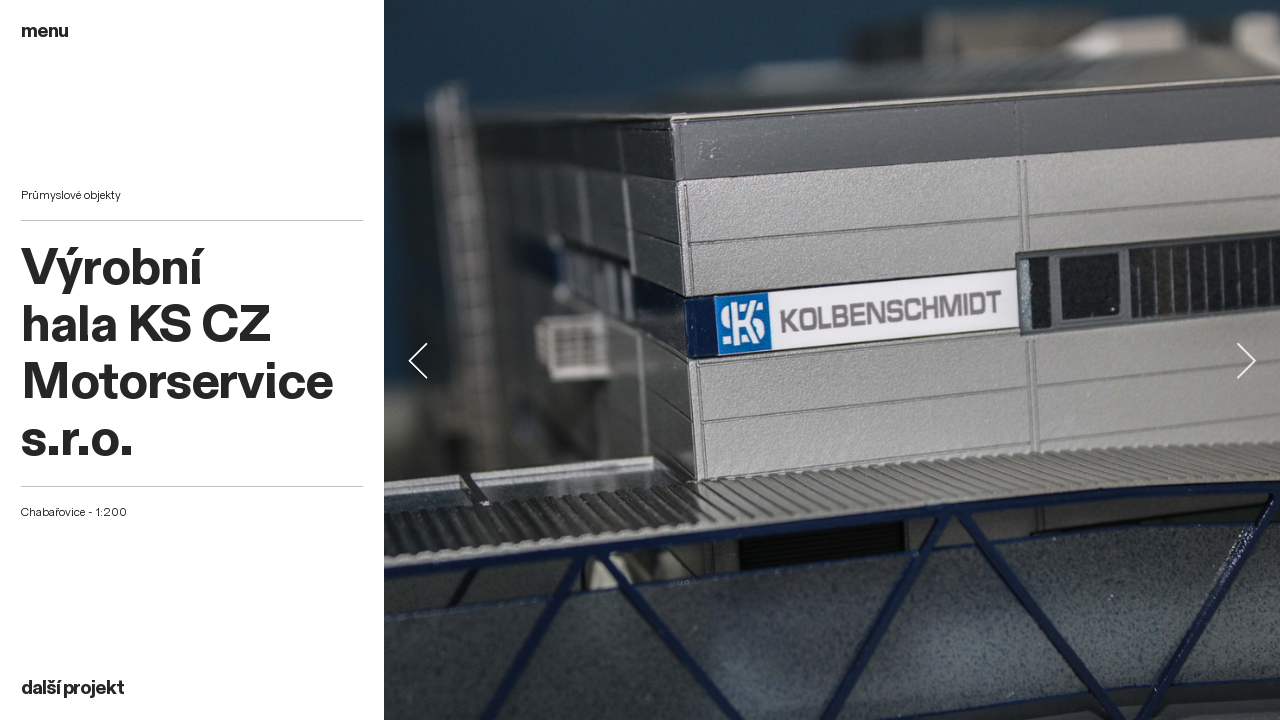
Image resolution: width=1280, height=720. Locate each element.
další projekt (73, 688)
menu (44, 31)
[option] (832, 360)
